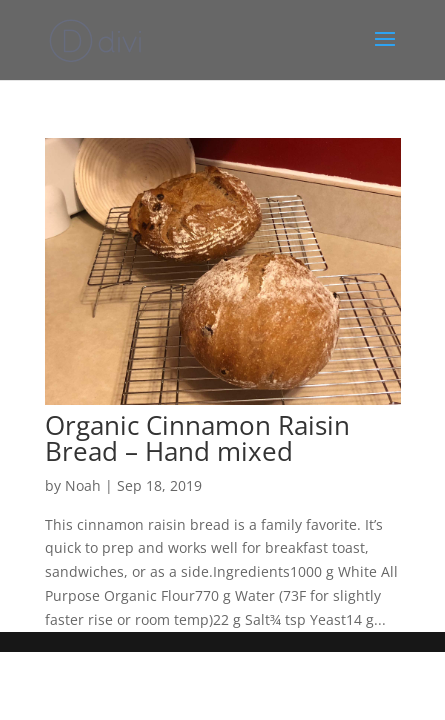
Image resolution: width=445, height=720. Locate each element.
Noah (83, 485)
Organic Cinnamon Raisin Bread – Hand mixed (197, 438)
